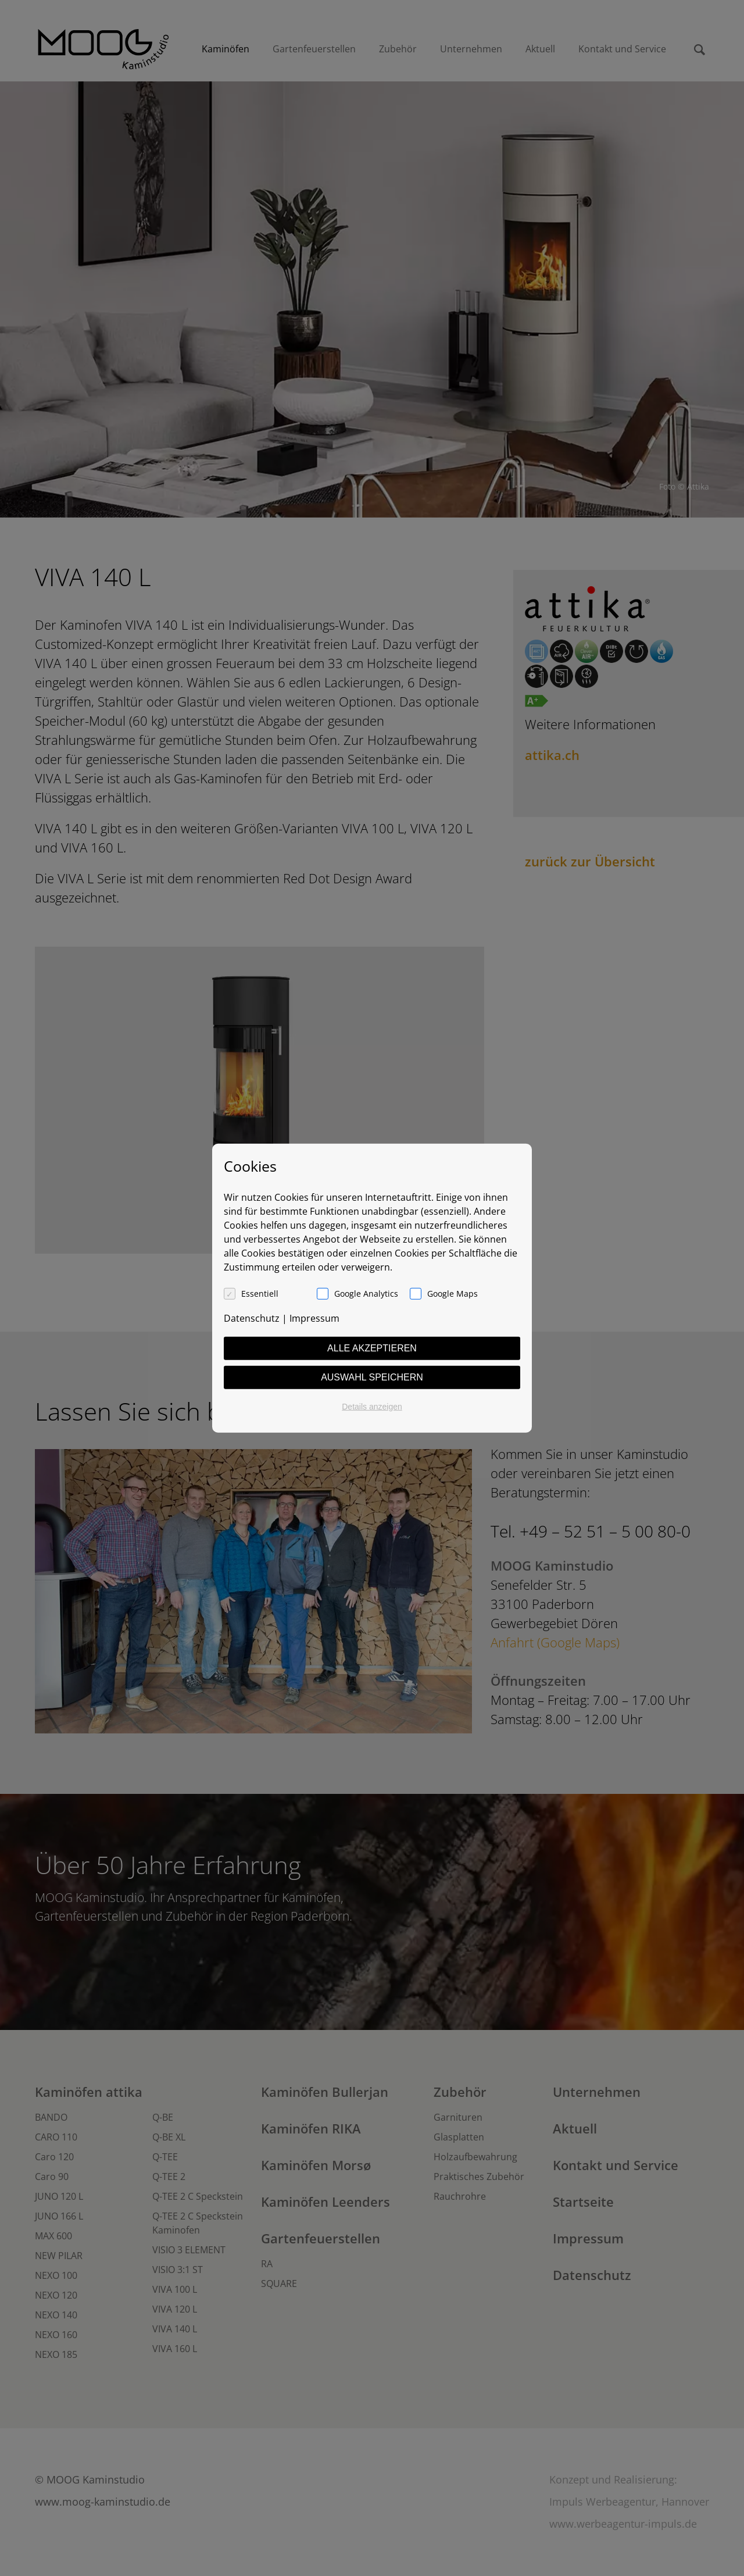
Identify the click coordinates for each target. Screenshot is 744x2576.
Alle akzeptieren (372, 1348)
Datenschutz (252, 1317)
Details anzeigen (372, 1406)
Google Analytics (366, 1292)
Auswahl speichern (372, 1377)
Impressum (314, 1317)
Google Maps (452, 1292)
